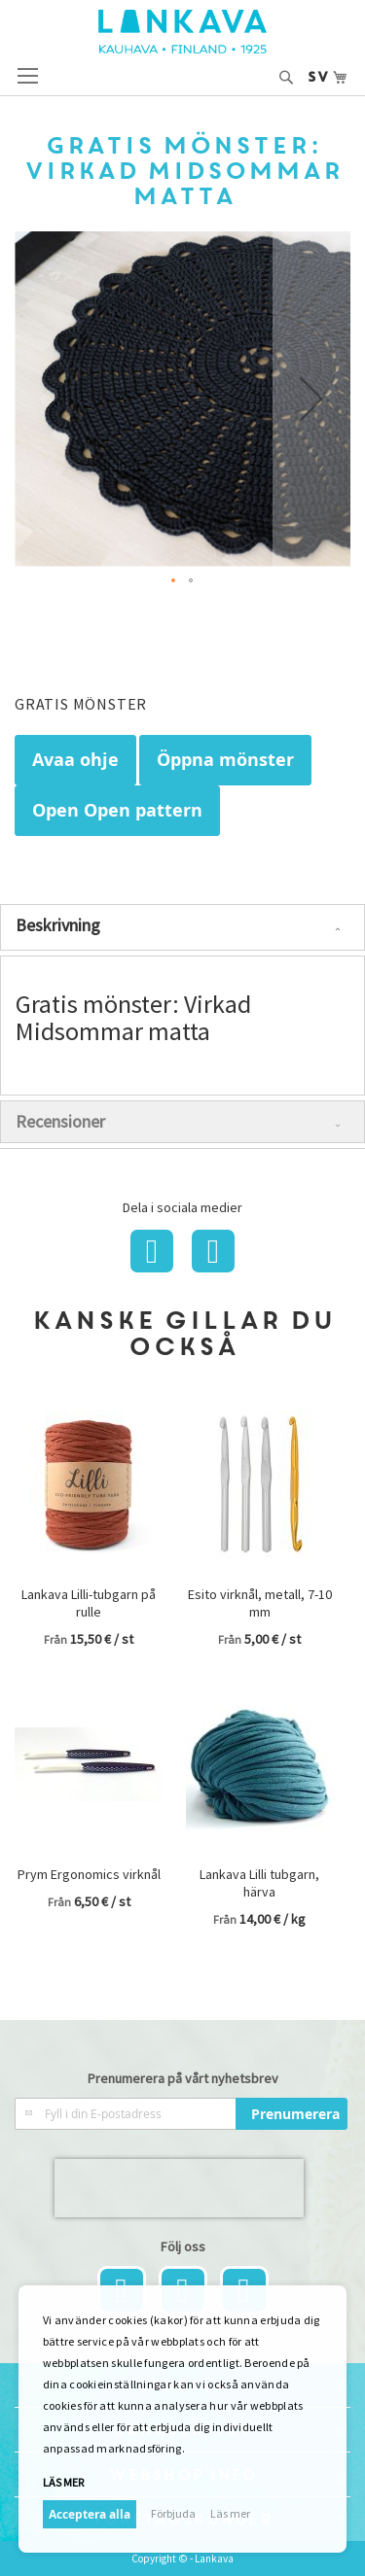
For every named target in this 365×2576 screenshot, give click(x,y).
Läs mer (63, 2482)
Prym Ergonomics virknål (89, 1874)
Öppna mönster (225, 760)
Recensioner (60, 1121)
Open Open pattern (117, 810)
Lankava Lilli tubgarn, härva (259, 1882)
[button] (311, 399)
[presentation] (179, 2188)
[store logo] (182, 31)
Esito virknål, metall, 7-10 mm (260, 1602)
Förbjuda (173, 2513)
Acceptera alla (89, 2514)
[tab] (182, 927)
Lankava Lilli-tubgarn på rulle (88, 1602)
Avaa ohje (75, 760)
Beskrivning (58, 925)
